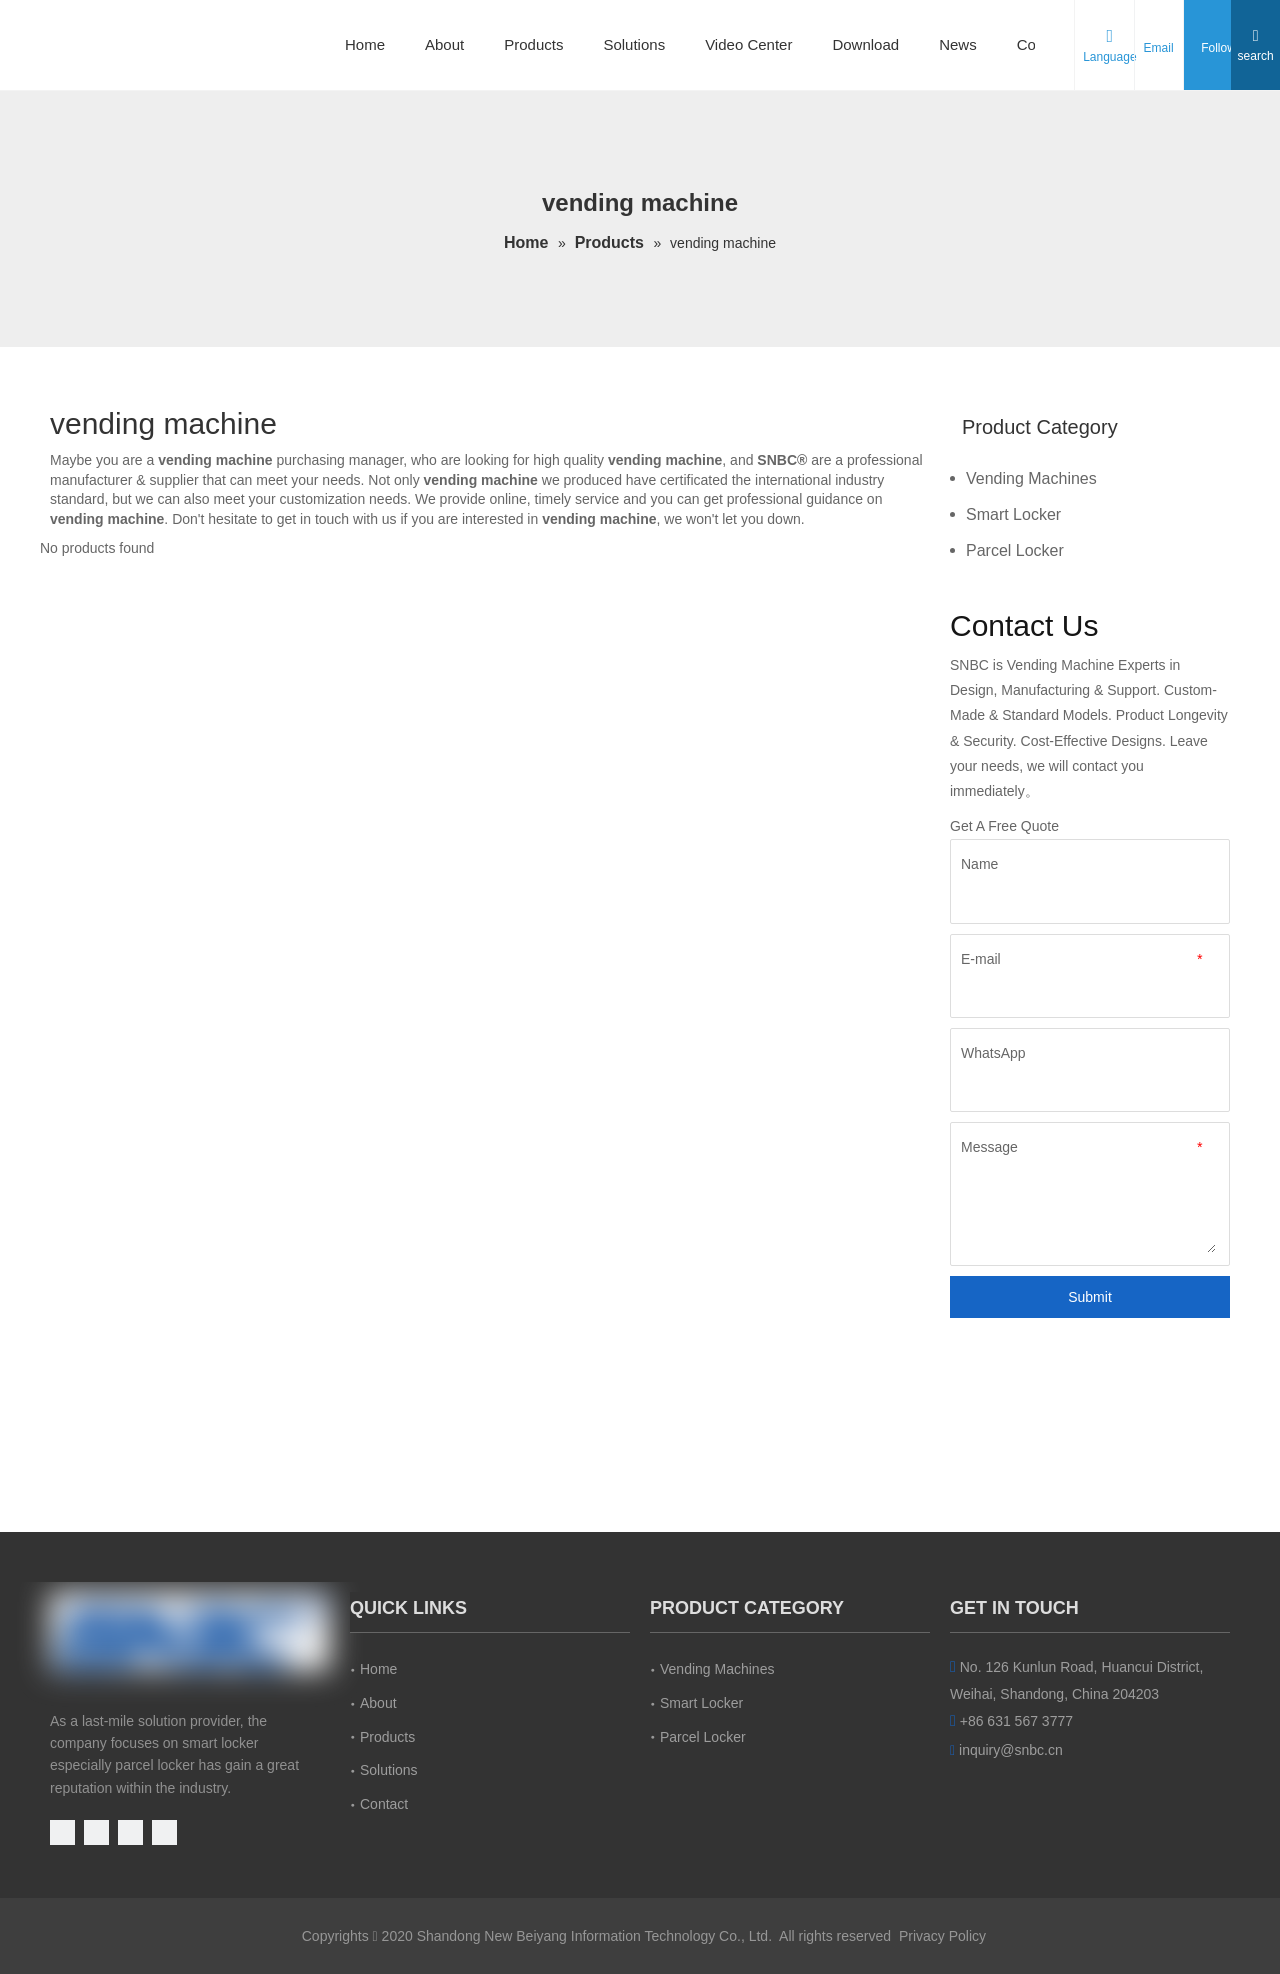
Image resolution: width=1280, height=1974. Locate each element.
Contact (384, 1804)
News (958, 44)
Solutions (634, 44)
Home (365, 44)
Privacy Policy (942, 1936)
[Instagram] (164, 1831)
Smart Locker (1013, 514)
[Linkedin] (132, 1831)
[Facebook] (98, 1831)
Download (865, 44)
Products (533, 44)
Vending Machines (1031, 478)
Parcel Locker (1015, 550)
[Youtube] (64, 1831)
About (444, 44)
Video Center (748, 44)
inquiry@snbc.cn (1011, 1750)
